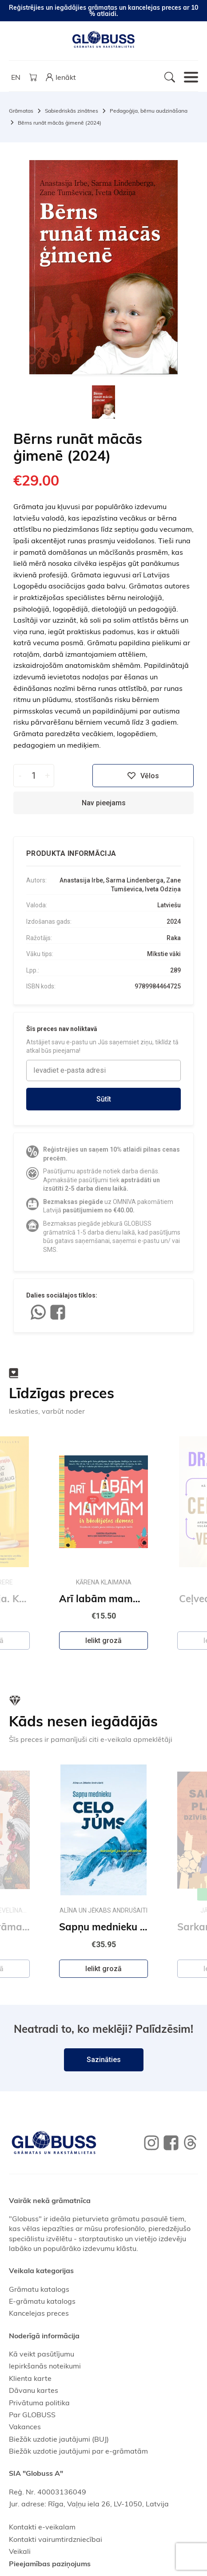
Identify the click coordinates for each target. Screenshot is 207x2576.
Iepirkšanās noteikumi (45, 2365)
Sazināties (104, 2059)
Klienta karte (30, 2378)
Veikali (20, 2551)
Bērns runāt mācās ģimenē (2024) (59, 122)
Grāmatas (21, 110)
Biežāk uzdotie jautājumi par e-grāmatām (78, 2451)
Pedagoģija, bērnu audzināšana (148, 110)
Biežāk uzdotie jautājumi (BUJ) (59, 2439)
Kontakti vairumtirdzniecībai (55, 2539)
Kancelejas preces (39, 2313)
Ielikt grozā (103, 1641)
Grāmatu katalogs (39, 2289)
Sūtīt (103, 1099)
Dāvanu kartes (33, 2390)
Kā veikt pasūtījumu (41, 2353)
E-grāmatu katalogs (42, 2301)
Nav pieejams (104, 803)
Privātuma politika (39, 2402)
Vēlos (143, 775)
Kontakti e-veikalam (42, 2526)
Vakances (25, 2426)
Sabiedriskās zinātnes (71, 110)
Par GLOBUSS (32, 2414)
